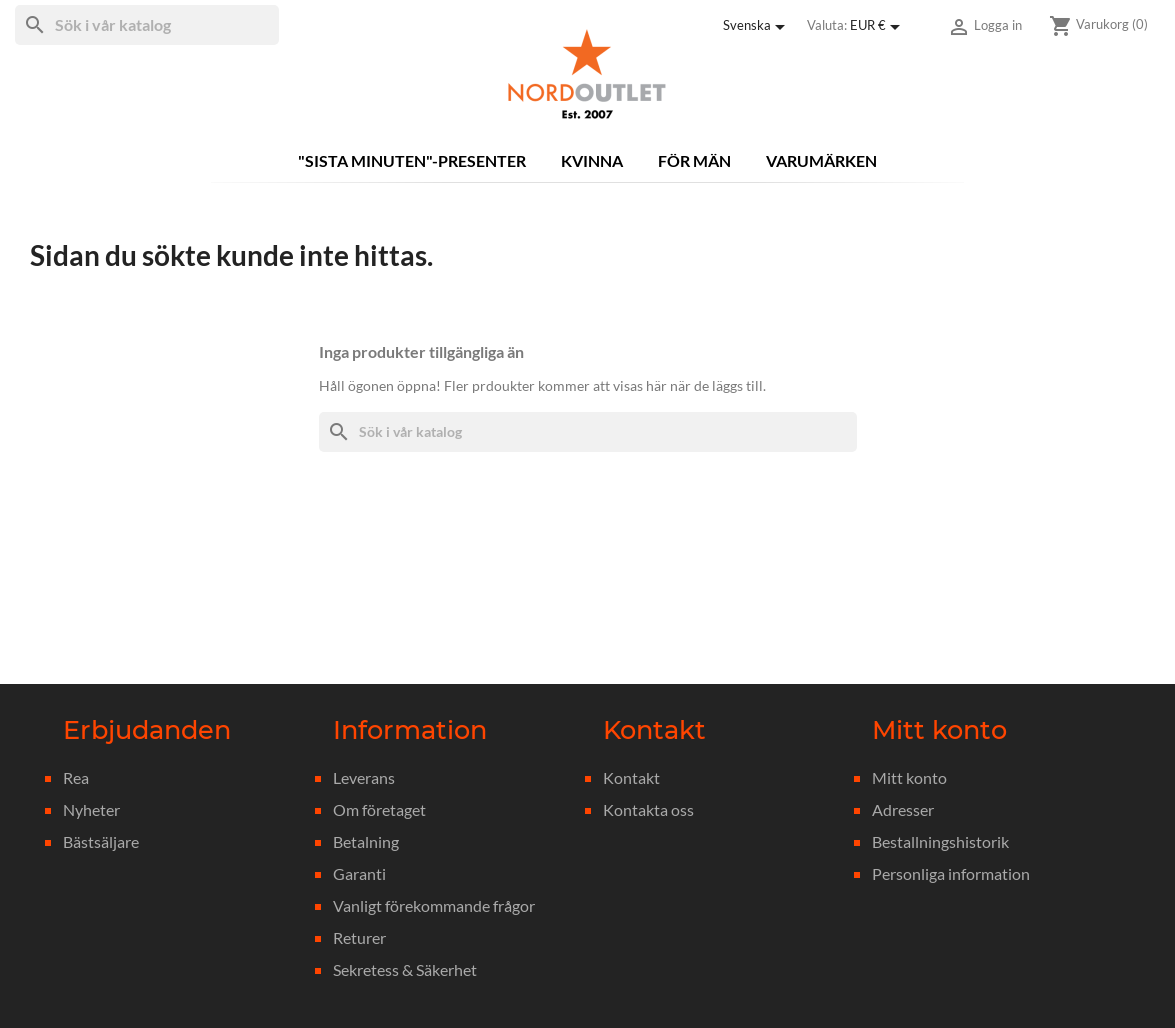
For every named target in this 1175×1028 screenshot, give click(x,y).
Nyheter (91, 809)
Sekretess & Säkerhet (405, 969)
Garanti (359, 873)
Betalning (366, 841)
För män (694, 160)
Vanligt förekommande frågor (434, 905)
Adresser (903, 809)
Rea (76, 777)
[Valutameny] (878, 27)
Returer (359, 937)
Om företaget (379, 809)
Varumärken (821, 160)
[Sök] (147, 25)
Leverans (364, 777)
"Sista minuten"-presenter (412, 160)
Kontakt (631, 777)
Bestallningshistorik (940, 841)
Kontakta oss (648, 809)
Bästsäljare (101, 841)
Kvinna (592, 160)
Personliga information (951, 873)
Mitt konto (909, 777)
